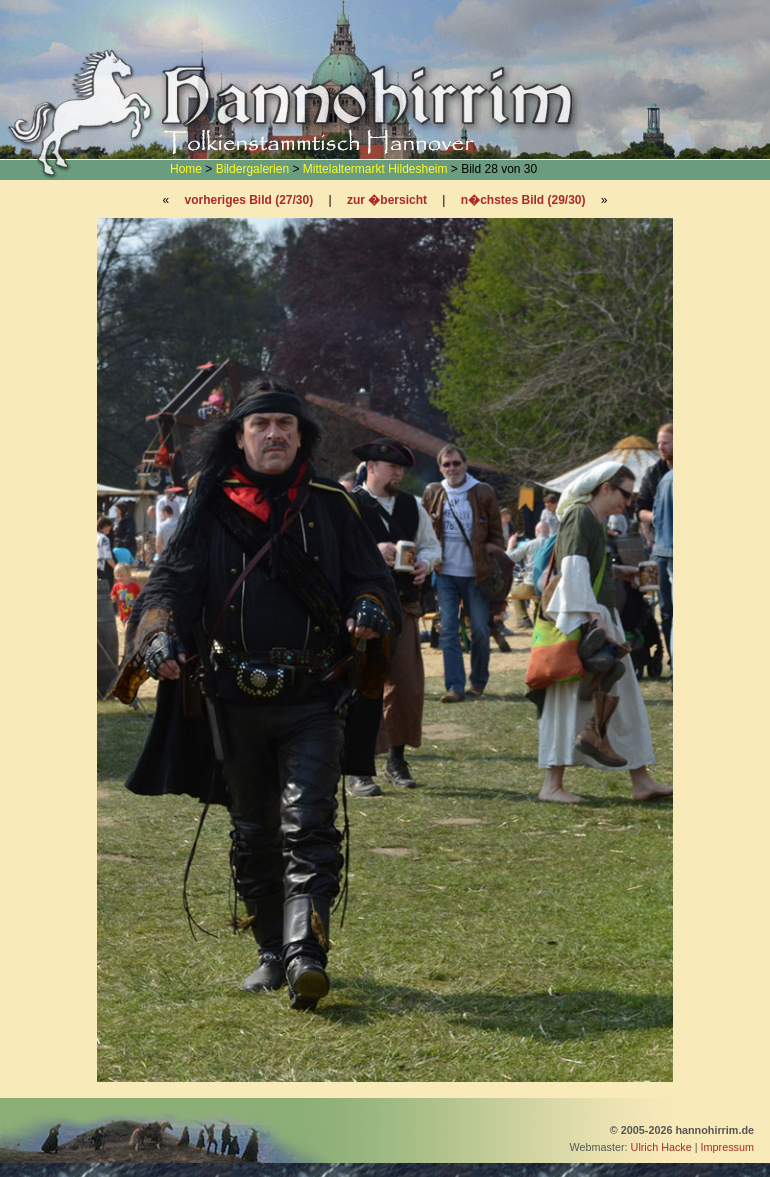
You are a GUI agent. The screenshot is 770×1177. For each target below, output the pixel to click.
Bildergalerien (252, 169)
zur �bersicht (387, 200)
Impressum (727, 1147)
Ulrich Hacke (661, 1147)
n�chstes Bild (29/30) (523, 200)
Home (186, 169)
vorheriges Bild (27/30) (248, 200)
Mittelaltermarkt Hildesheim (375, 169)
